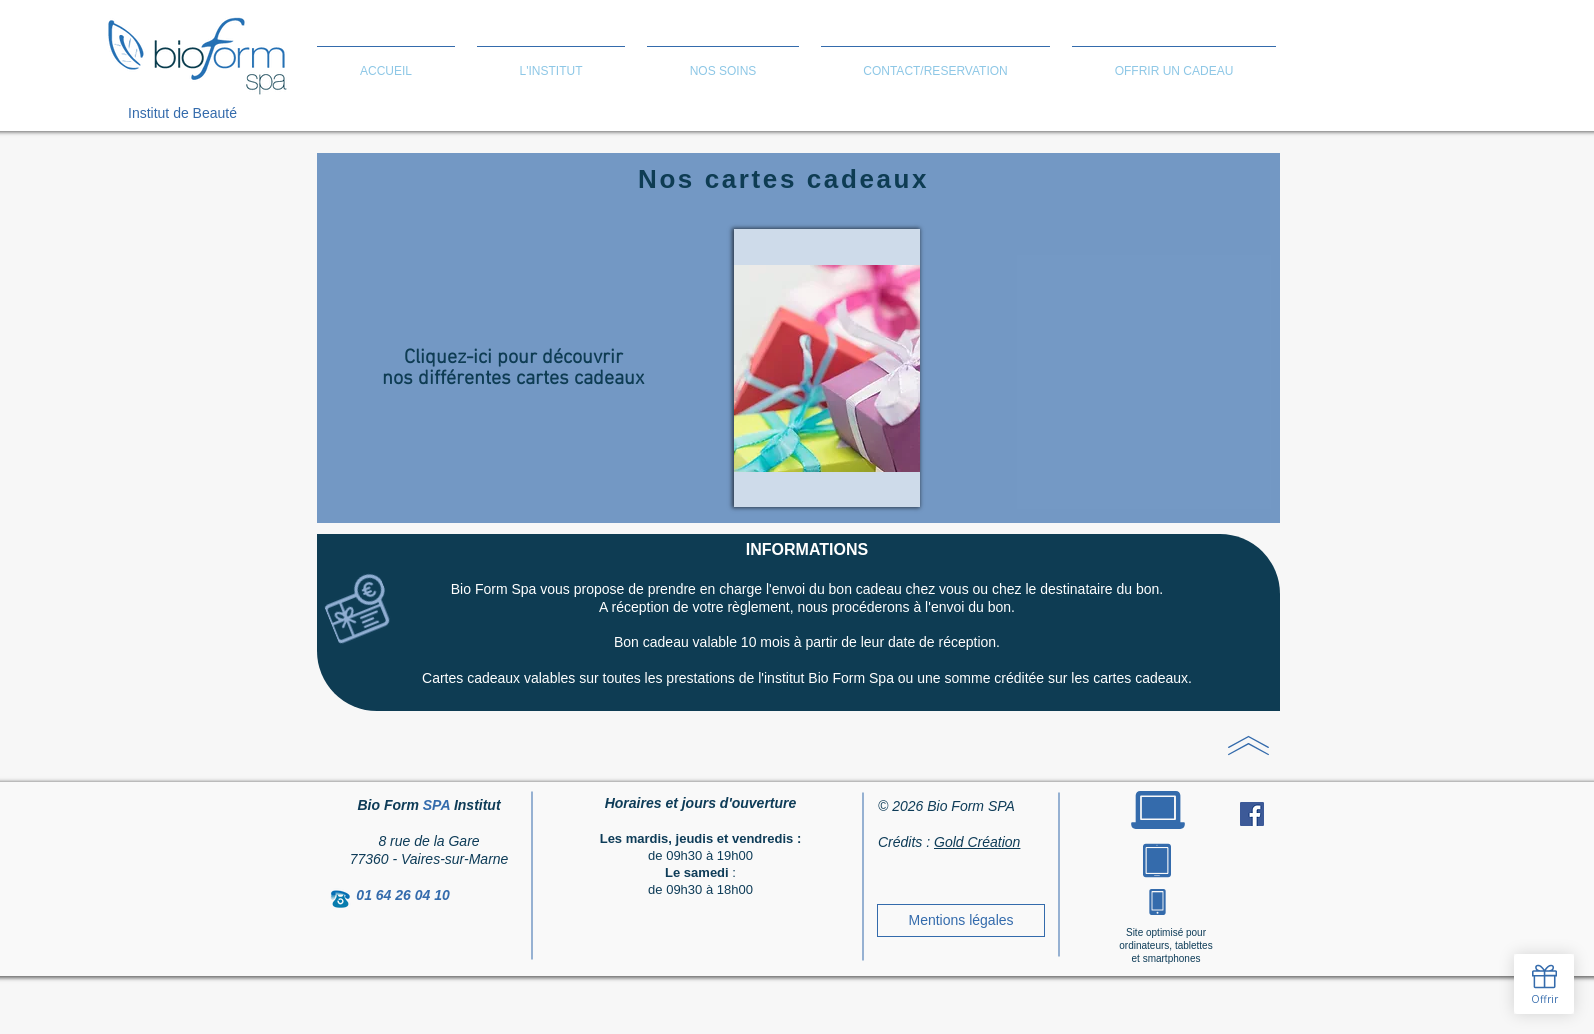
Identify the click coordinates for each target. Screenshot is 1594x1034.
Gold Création (977, 842)
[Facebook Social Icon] (1252, 814)
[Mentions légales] (961, 920)
